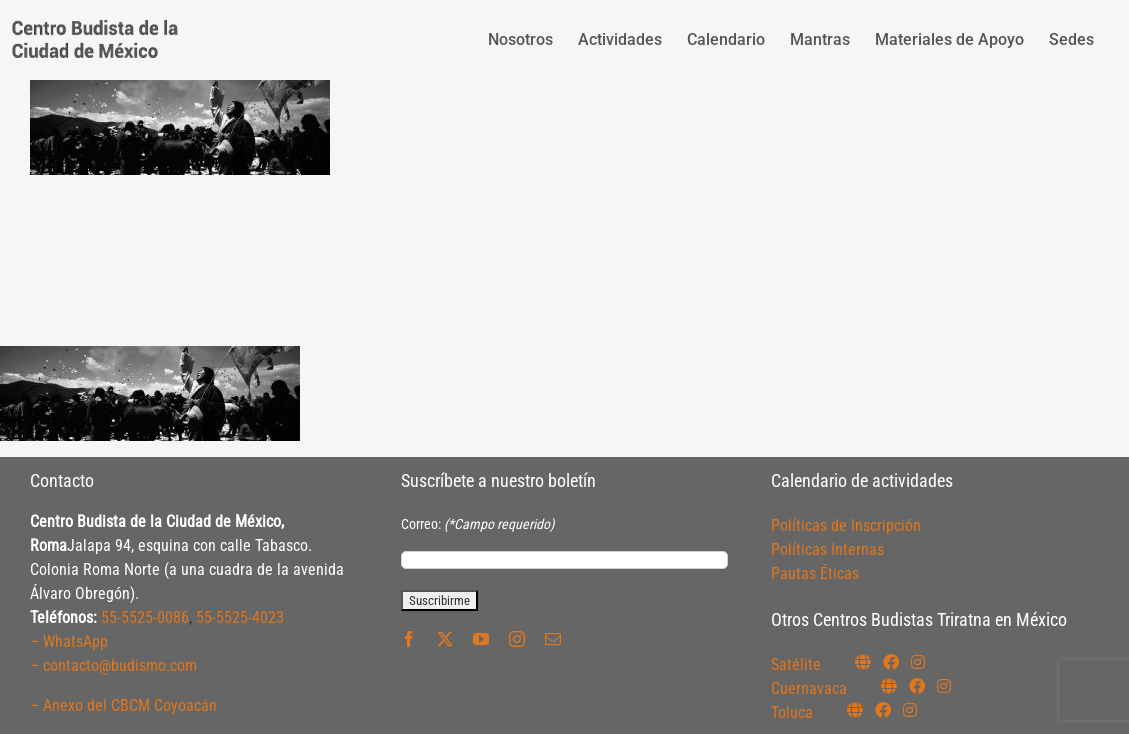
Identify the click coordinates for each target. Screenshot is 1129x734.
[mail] (553, 639)
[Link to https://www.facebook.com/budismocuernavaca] (917, 686)
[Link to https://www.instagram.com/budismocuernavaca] (944, 686)
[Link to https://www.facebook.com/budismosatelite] (891, 662)
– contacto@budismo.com (113, 665)
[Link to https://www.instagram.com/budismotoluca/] (910, 710)
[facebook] (409, 639)
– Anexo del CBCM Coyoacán (123, 705)
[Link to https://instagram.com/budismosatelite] (918, 662)
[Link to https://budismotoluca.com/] (855, 710)
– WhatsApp (69, 641)
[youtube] (481, 639)
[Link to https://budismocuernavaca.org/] (889, 686)
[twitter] (445, 639)
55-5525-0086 (145, 617)
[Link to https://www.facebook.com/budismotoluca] (883, 710)
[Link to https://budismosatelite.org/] (863, 662)
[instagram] (517, 639)
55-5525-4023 (240, 617)
